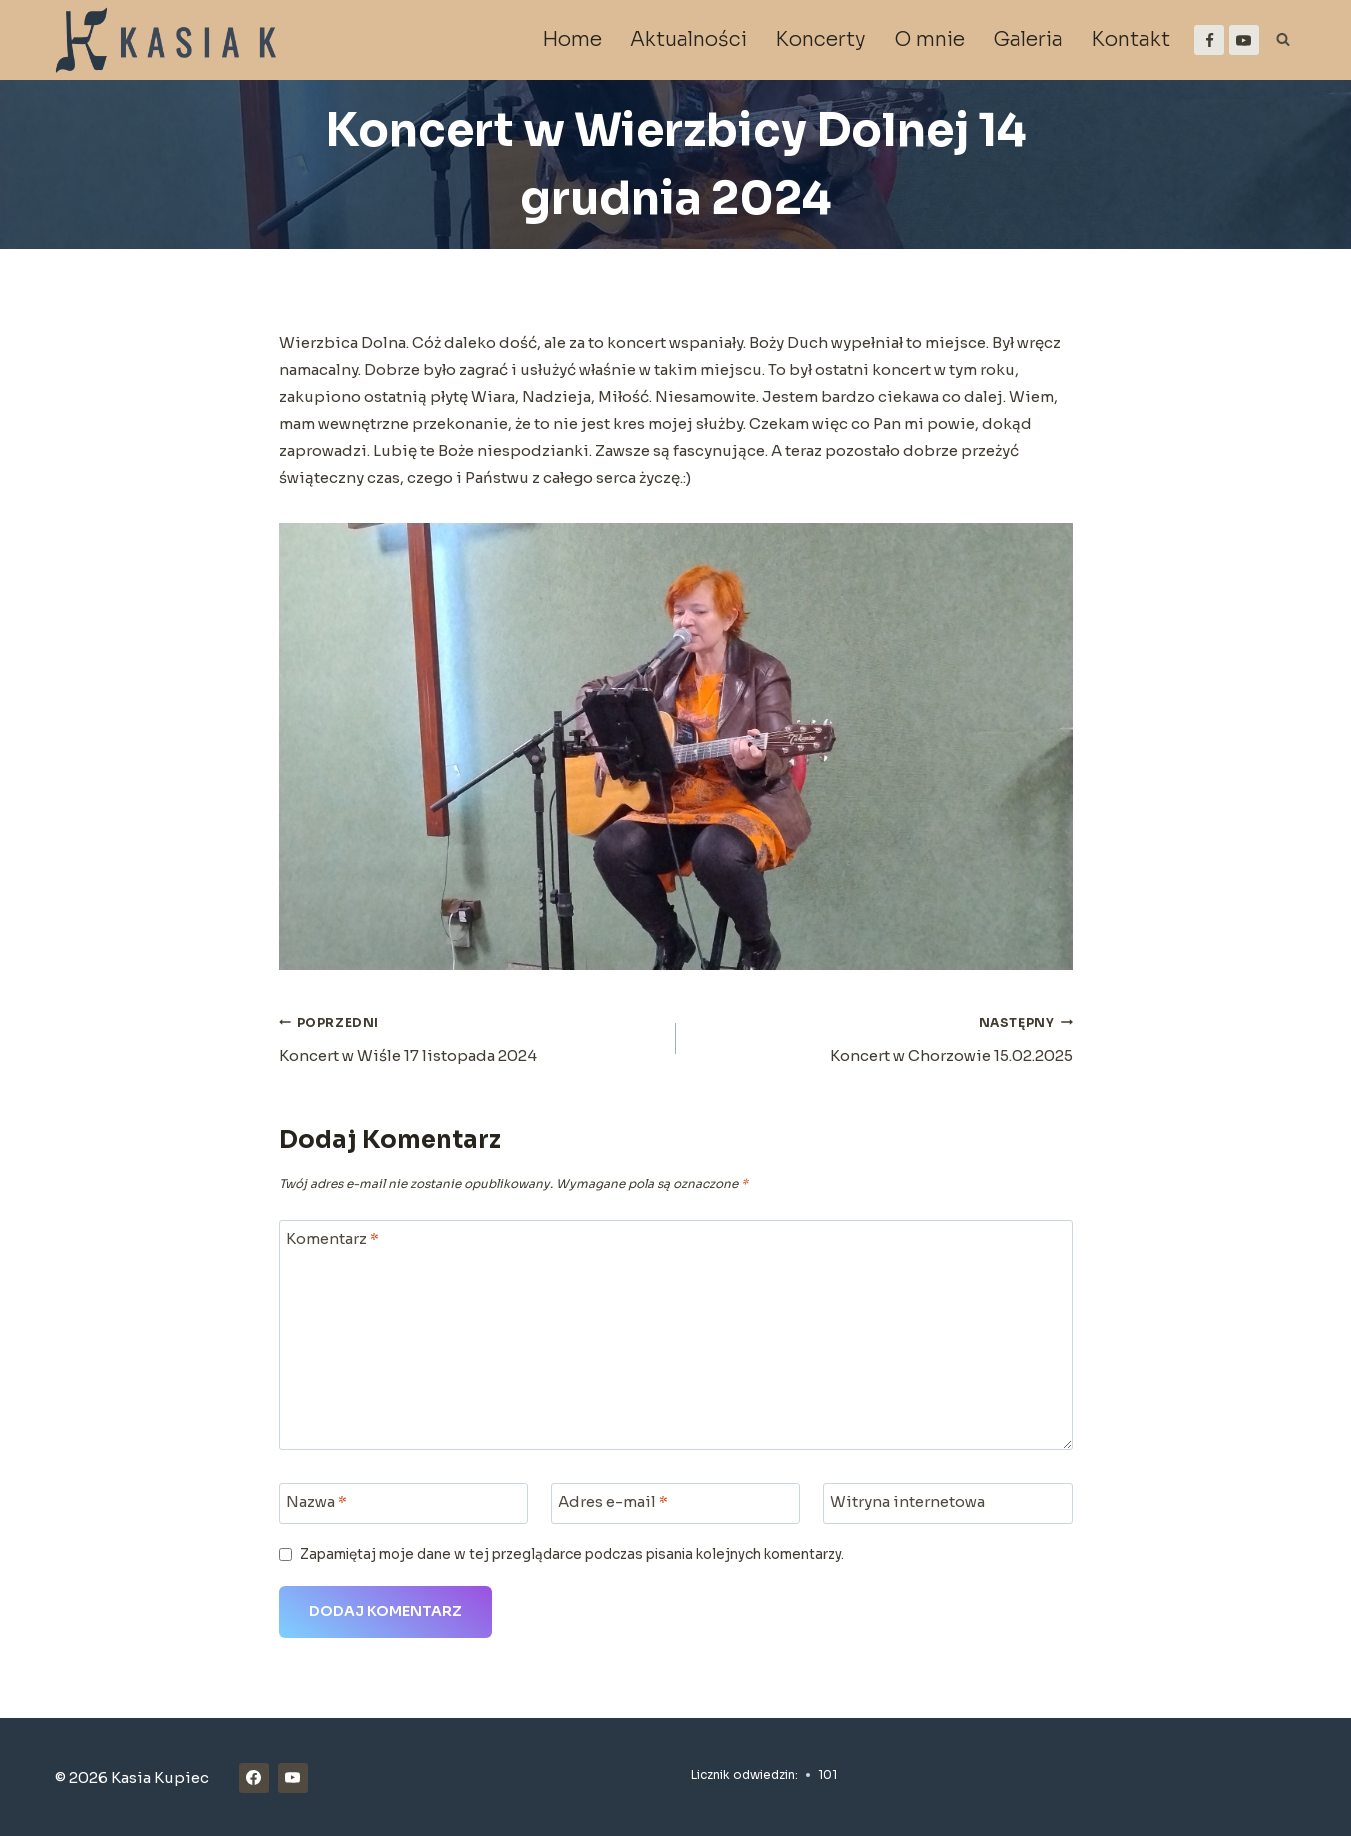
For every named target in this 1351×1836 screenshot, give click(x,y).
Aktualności (688, 39)
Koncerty (820, 39)
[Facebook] (1209, 40)
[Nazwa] (404, 1503)
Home (572, 39)
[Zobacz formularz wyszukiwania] (1283, 40)
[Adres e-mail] (676, 1503)
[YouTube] (1244, 40)
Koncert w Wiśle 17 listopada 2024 (470, 1037)
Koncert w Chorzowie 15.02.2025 (882, 1037)
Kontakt (1130, 39)
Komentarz (332, 1238)
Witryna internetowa (907, 1501)
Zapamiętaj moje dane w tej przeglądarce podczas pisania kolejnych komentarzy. (572, 1554)
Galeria (1028, 39)
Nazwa (316, 1501)
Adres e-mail (613, 1501)
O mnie (929, 39)
